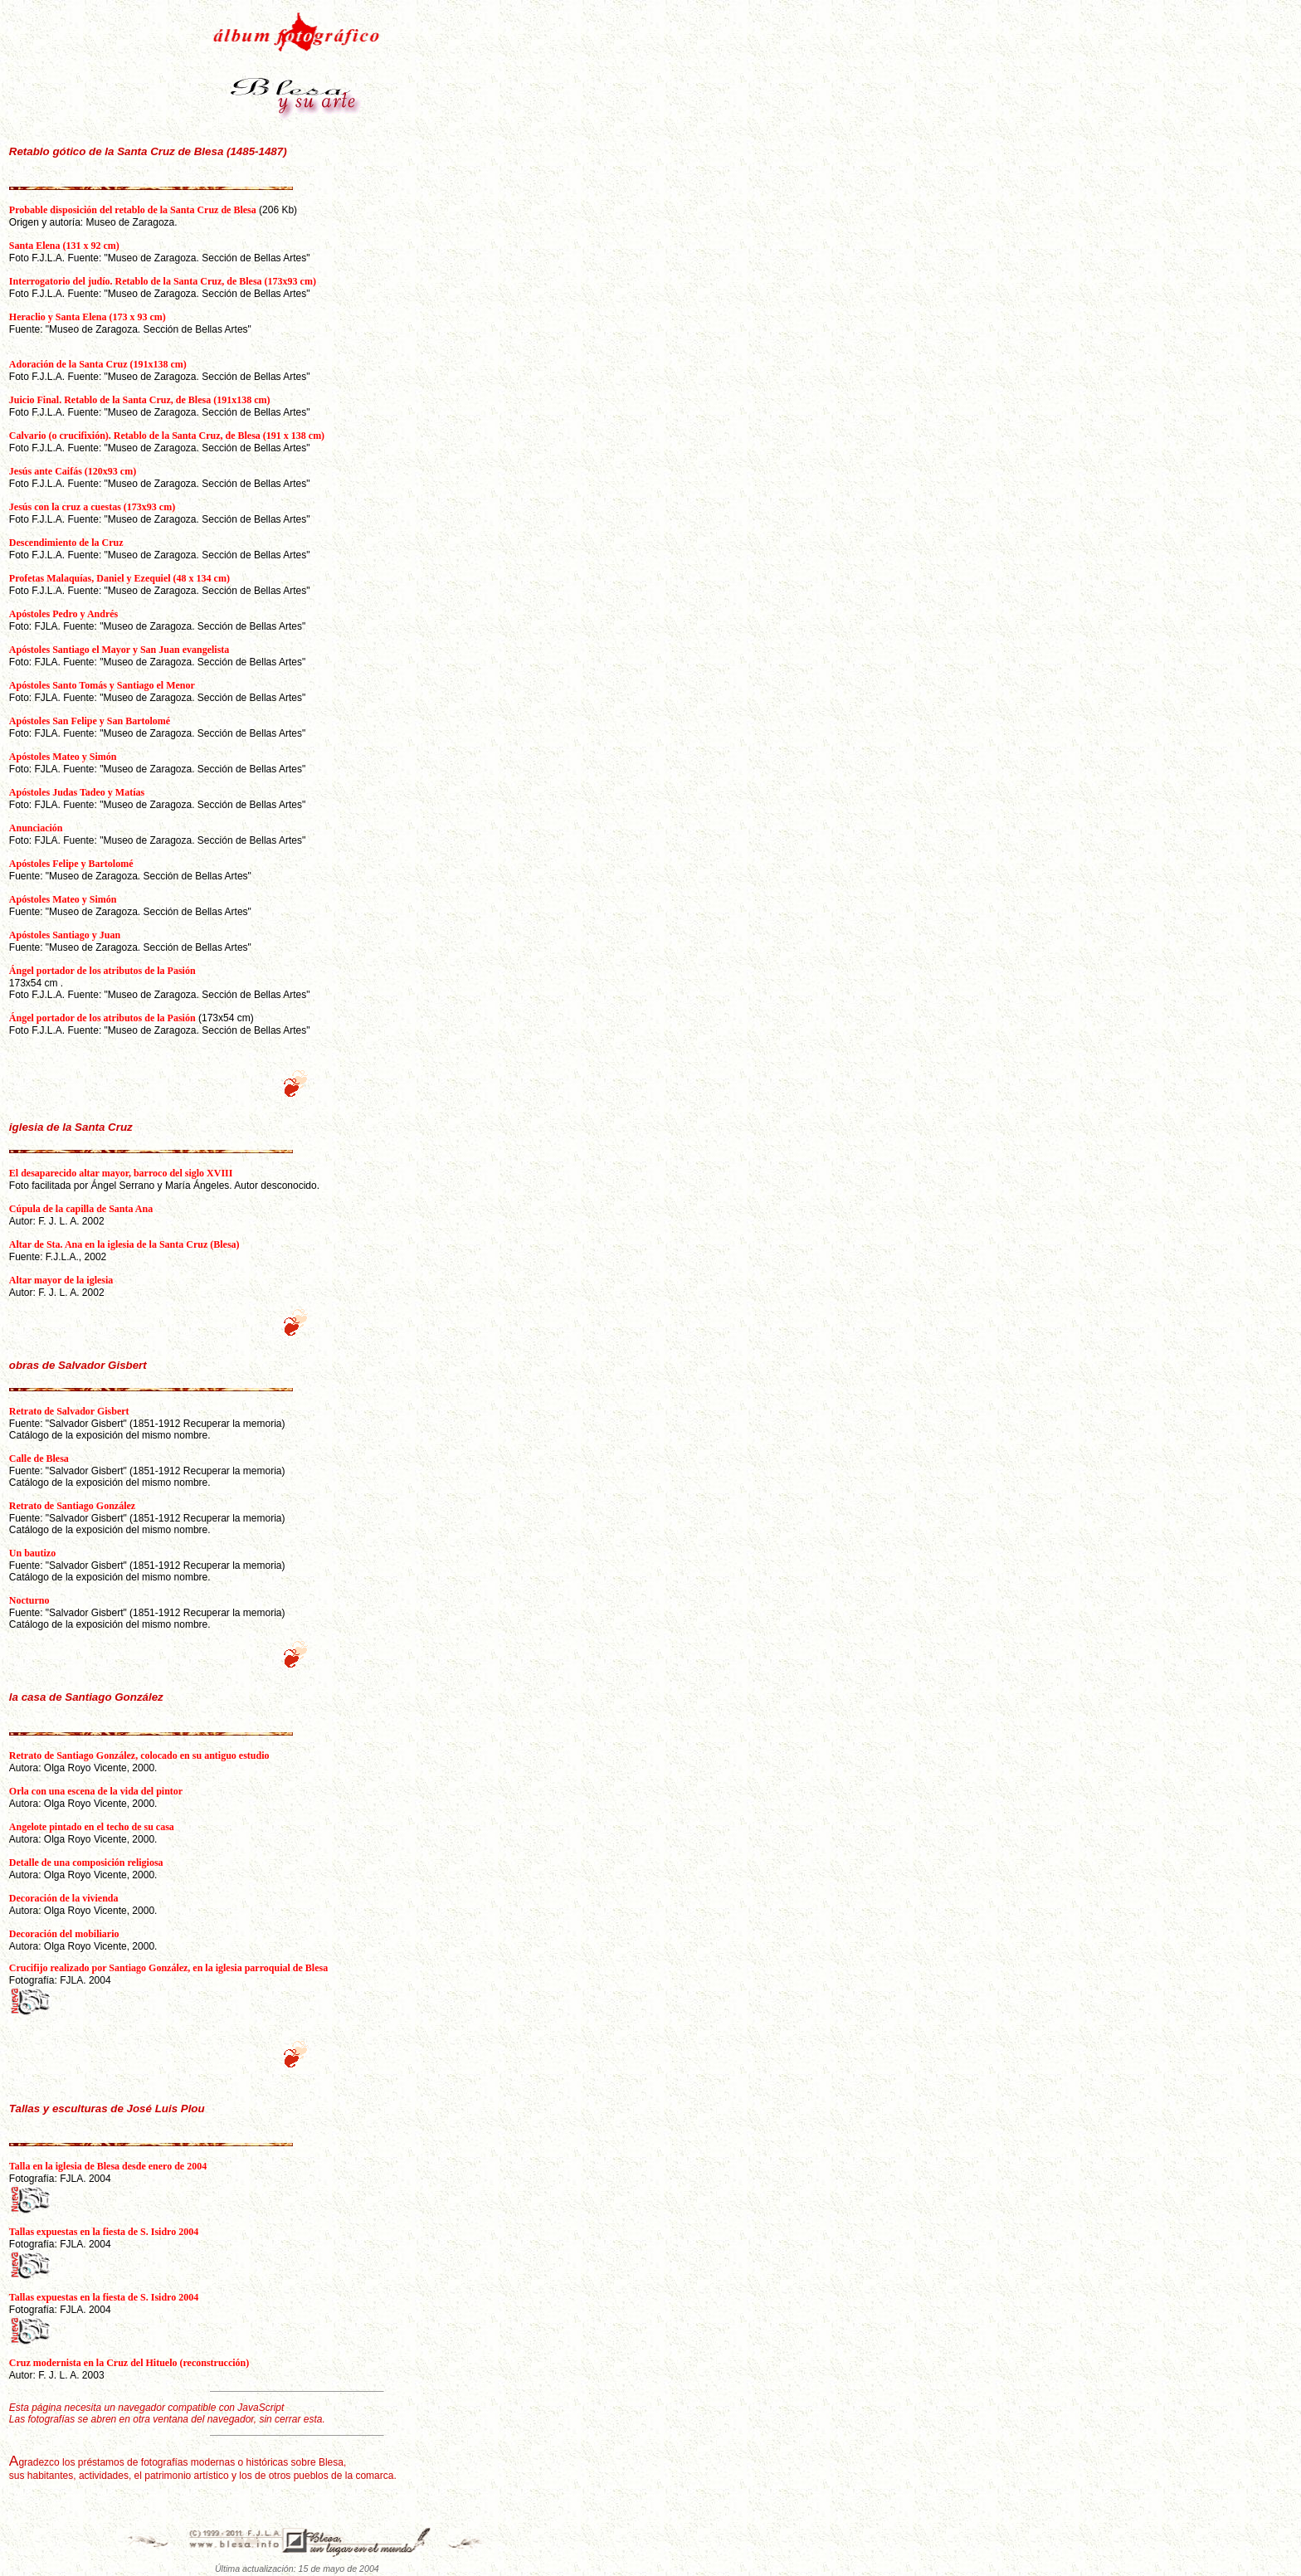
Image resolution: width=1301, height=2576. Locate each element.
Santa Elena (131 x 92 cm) (64, 245)
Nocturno (29, 1600)
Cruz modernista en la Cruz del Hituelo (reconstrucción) (129, 2363)
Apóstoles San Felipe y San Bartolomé (89, 721)
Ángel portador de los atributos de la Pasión (102, 970)
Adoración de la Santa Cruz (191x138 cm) (98, 364)
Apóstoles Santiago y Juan (64, 935)
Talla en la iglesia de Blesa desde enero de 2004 (108, 2166)
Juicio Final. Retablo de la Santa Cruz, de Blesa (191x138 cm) (139, 400)
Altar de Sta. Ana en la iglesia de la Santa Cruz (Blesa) (124, 1244)
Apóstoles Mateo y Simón (63, 756)
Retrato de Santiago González (72, 1506)
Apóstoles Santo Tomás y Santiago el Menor (102, 685)
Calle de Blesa (39, 1458)
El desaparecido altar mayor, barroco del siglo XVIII (121, 1173)
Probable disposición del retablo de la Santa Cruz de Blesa (132, 210)
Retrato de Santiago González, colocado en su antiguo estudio (139, 1755)
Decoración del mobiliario (64, 1934)
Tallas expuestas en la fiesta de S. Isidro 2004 (103, 2232)
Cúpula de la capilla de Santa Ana (81, 1209)
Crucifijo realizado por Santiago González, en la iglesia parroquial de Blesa (168, 1968)
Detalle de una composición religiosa (86, 1862)
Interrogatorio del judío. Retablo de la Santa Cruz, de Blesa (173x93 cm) (162, 281)
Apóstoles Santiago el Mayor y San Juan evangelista (119, 649)
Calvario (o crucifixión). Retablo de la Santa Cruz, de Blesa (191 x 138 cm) (166, 435)
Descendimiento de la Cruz (66, 542)
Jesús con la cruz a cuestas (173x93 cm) (92, 507)
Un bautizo (32, 1553)
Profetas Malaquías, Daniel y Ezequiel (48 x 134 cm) (119, 578)
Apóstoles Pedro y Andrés (63, 614)
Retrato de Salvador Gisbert (69, 1411)
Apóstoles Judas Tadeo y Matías (76, 792)
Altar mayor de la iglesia (61, 1280)
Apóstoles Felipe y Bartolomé (71, 863)
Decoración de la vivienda (64, 1898)
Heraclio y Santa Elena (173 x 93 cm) (87, 317)
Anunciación (36, 828)
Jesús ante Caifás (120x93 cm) (72, 471)
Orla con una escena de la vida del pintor (96, 1791)
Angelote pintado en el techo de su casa (91, 1827)
